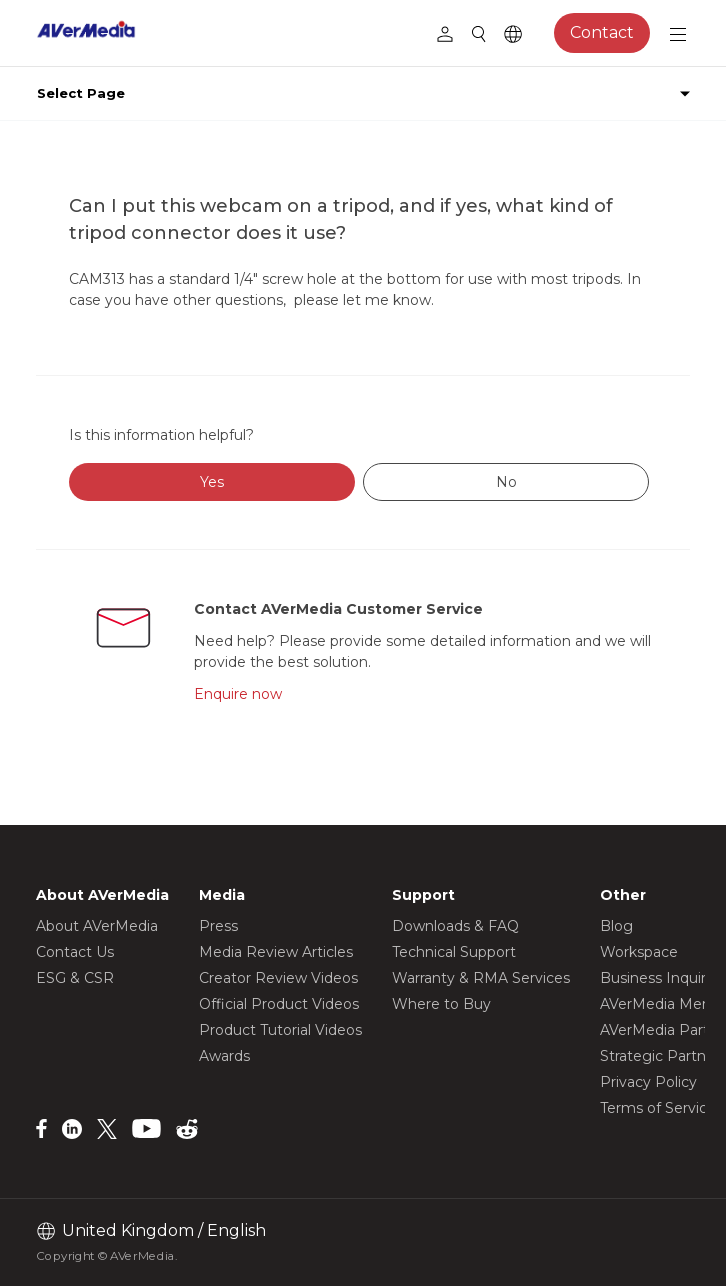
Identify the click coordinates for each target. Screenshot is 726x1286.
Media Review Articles (276, 952)
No (506, 482)
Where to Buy (441, 1004)
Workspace (639, 952)
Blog (616, 926)
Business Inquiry (657, 978)
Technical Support (454, 952)
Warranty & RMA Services (481, 978)
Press (218, 926)
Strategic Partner (660, 1056)
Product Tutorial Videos (280, 1030)
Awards (224, 1056)
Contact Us (75, 952)
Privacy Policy (648, 1082)
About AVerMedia (97, 926)
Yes (212, 482)
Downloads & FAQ (455, 926)
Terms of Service (658, 1108)
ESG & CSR (75, 978)
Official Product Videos (279, 1004)
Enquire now (238, 694)
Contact (602, 32)
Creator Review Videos (278, 978)
